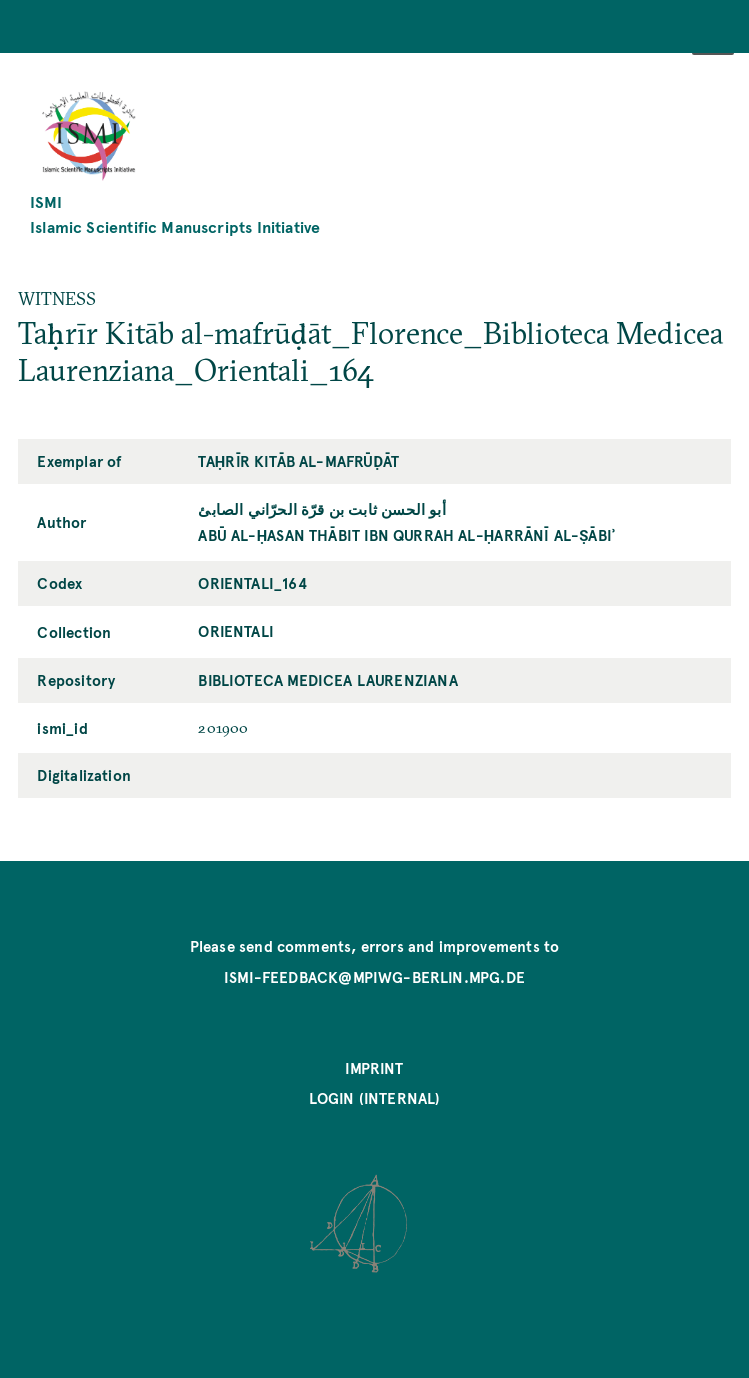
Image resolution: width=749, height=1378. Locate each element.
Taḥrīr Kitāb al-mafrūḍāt (298, 461)
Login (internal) (375, 1098)
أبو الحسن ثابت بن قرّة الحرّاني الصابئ (321, 509)
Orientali (236, 631)
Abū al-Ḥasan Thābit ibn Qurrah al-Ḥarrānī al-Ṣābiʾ (406, 535)
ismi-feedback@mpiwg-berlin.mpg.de (374, 977)
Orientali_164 (252, 583)
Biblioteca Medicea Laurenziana (327, 680)
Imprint (374, 1068)
